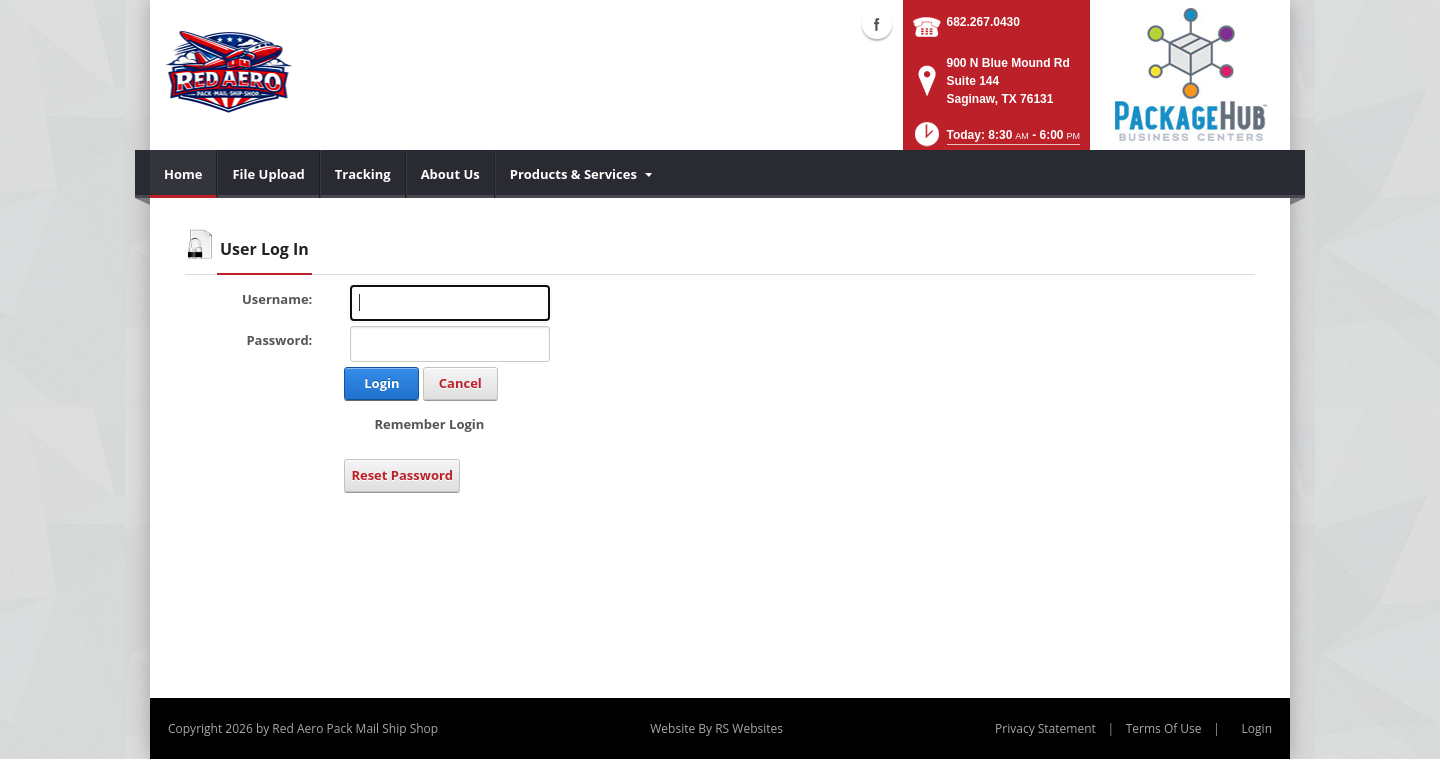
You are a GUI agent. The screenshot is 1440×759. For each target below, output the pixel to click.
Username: (277, 299)
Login (381, 383)
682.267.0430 (983, 22)
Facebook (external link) (877, 24)
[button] (995, 140)
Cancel (460, 383)
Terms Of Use (1164, 728)
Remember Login (429, 424)
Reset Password (402, 475)
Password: (279, 340)
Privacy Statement (1045, 728)
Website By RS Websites (716, 728)
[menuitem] (183, 174)
